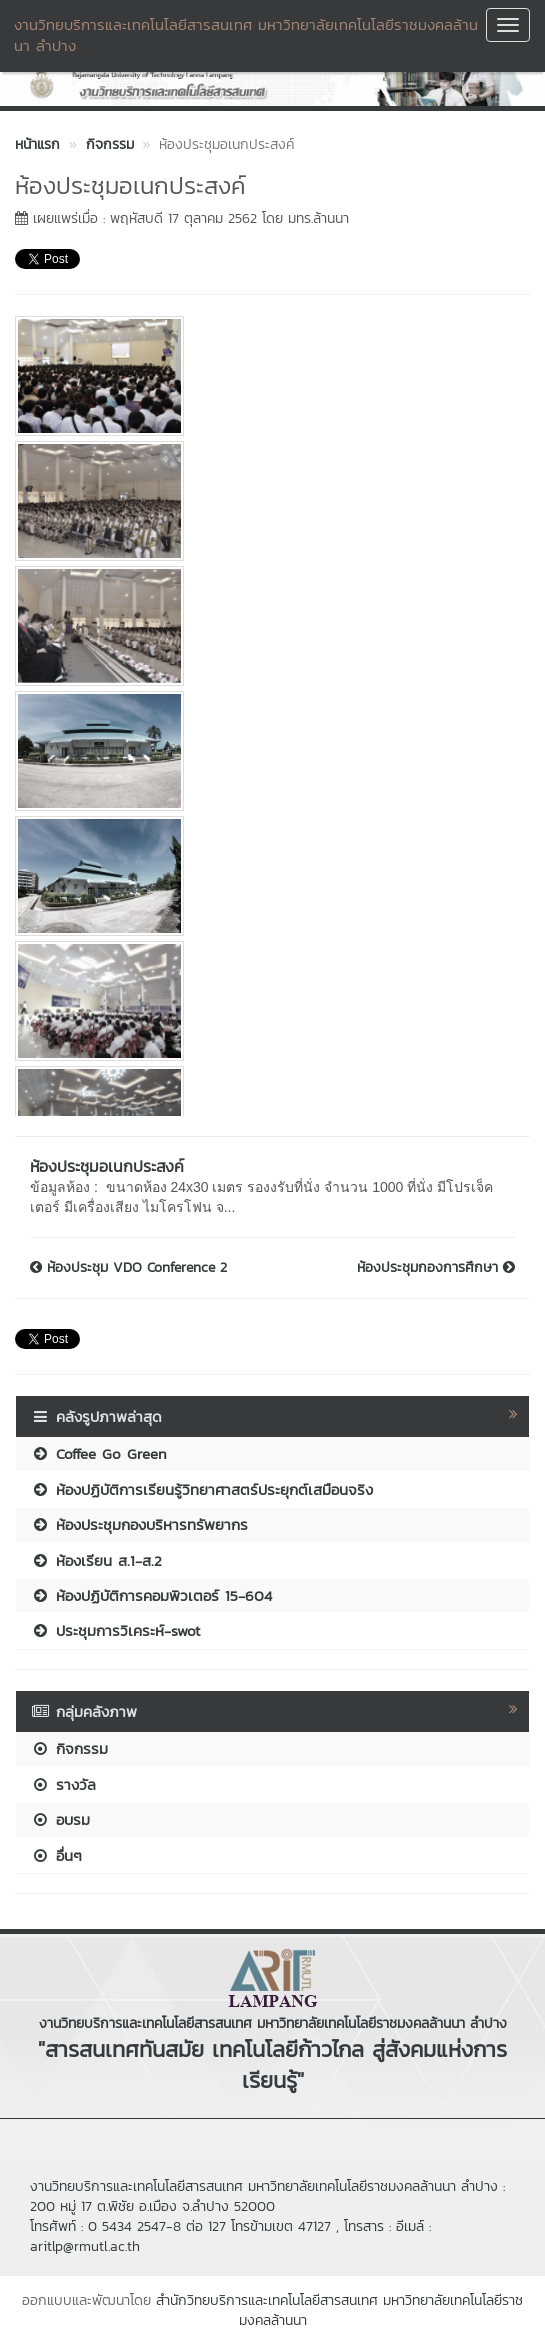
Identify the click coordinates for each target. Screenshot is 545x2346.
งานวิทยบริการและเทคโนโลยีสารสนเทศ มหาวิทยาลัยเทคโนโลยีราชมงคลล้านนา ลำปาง (246, 35)
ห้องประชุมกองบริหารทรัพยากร (139, 1524)
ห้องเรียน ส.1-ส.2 (96, 1560)
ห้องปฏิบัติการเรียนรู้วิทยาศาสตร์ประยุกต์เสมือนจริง (202, 1489)
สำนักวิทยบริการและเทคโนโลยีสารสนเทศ (267, 2300)
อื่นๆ (56, 1855)
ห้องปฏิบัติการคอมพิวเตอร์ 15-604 (151, 1595)
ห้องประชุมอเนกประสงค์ (107, 1166)
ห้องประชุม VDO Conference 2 (128, 1268)
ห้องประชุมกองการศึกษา (436, 1268)
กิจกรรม (69, 1748)
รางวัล (63, 1784)
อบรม (60, 1819)
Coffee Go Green (99, 1453)
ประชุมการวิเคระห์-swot (115, 1630)
